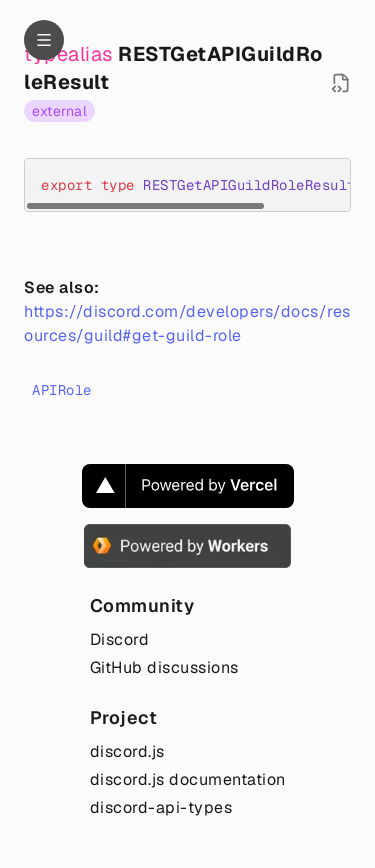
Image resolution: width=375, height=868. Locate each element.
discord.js (127, 751)
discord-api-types (161, 807)
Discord (120, 639)
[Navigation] (44, 40)
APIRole (62, 390)
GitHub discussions (164, 667)
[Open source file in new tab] (341, 83)
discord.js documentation (188, 779)
